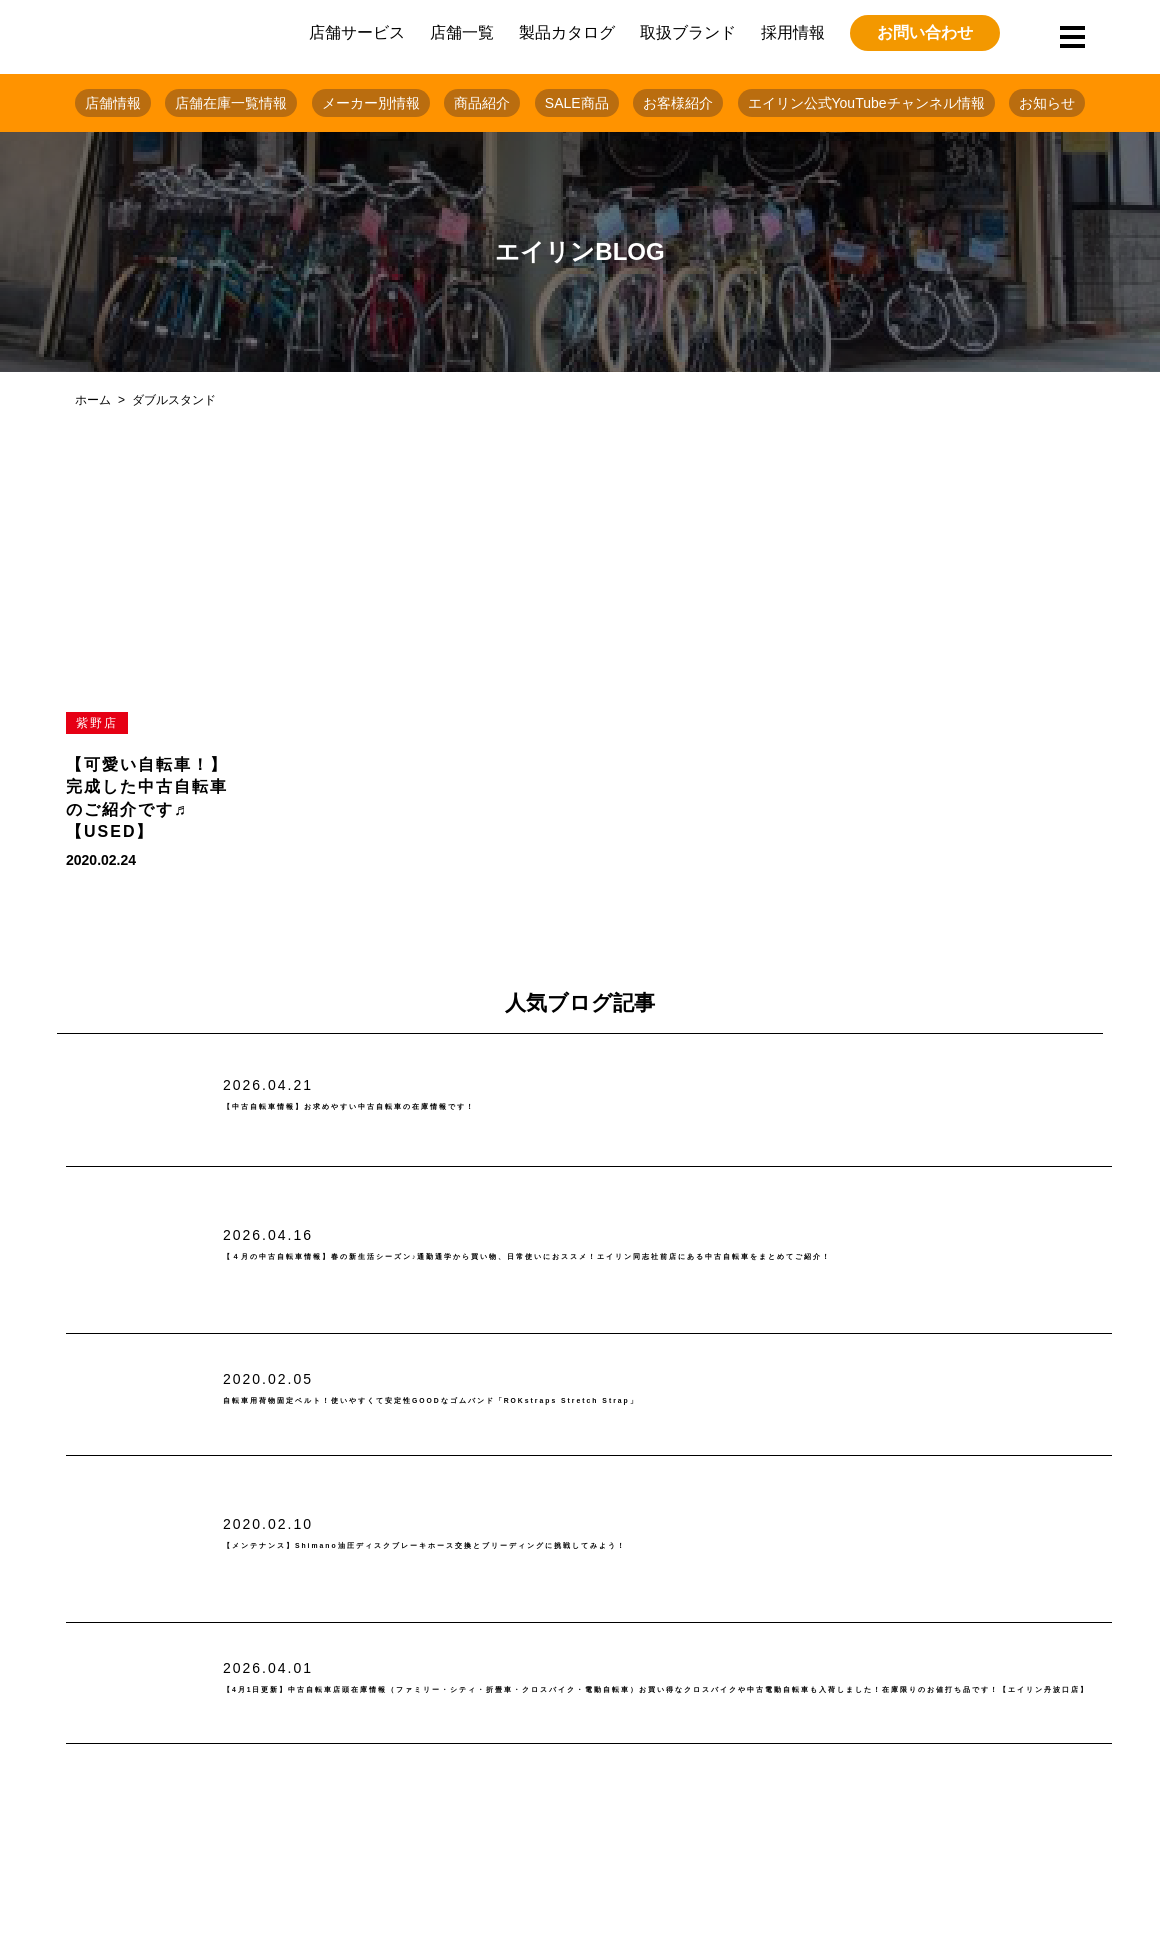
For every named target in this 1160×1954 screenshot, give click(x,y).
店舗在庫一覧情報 (231, 103)
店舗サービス (357, 32)
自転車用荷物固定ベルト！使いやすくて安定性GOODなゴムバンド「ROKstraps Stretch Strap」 (629, 1401)
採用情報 (793, 32)
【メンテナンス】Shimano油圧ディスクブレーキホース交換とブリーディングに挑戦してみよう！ (624, 1545)
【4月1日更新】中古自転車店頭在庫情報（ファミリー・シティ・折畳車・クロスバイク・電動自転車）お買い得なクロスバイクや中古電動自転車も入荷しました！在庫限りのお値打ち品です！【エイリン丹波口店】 (666, 1690)
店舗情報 (113, 103)
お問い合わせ (925, 32)
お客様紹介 (678, 103)
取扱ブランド (688, 32)
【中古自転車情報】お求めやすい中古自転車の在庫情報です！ (475, 1107)
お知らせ (1047, 103)
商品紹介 (482, 103)
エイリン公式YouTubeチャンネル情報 (866, 103)
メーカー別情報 (371, 103)
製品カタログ (567, 32)
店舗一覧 (462, 32)
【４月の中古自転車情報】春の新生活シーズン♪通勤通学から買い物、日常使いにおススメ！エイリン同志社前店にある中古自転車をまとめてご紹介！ (660, 1257)
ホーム (93, 400)
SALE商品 (577, 103)
